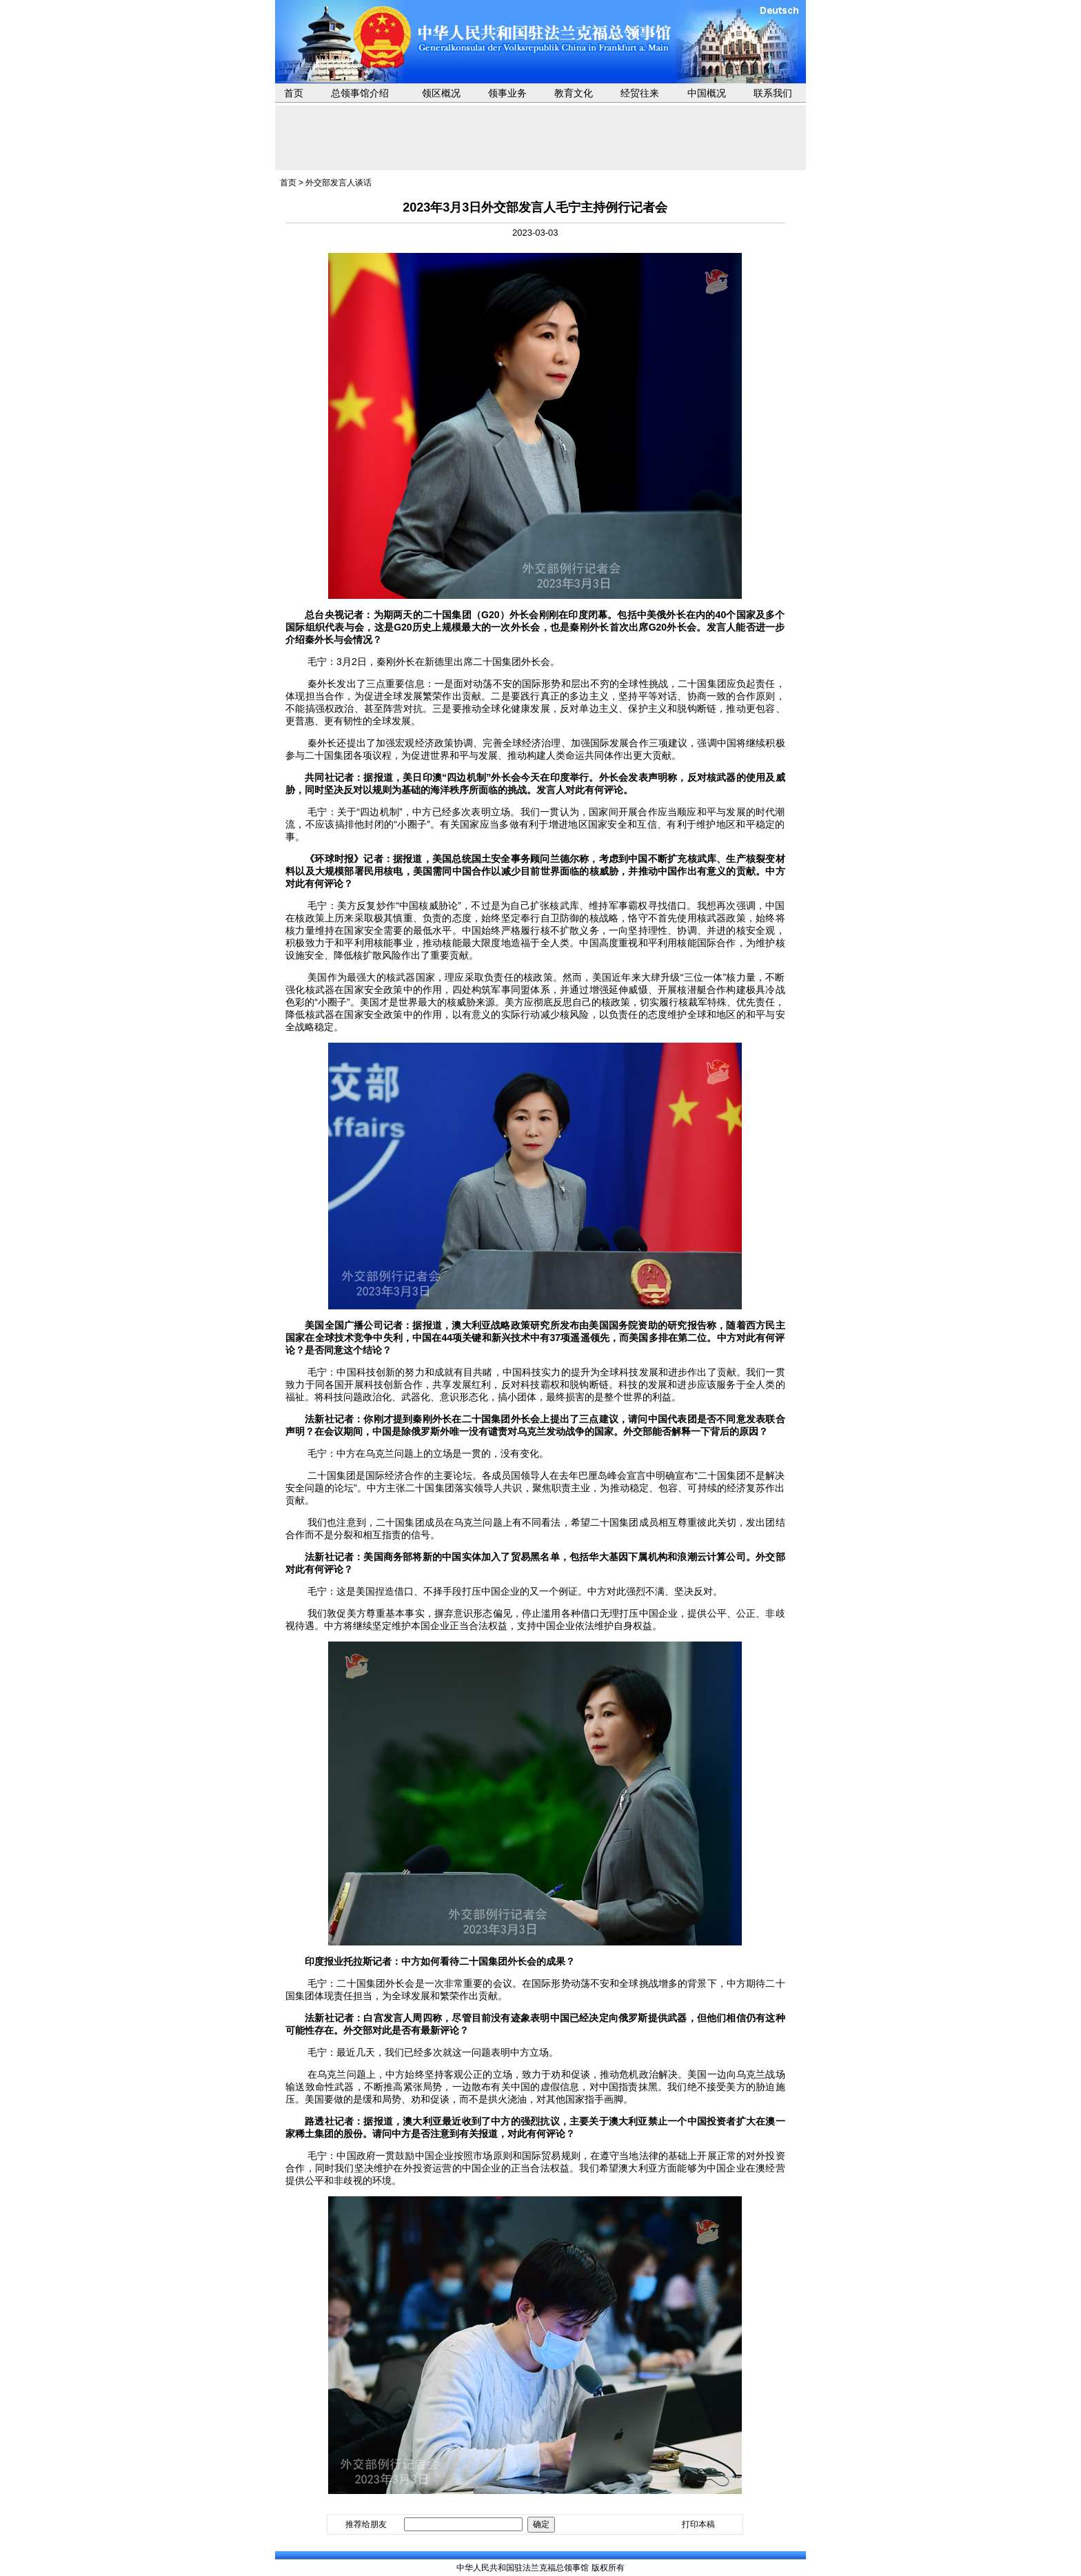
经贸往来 (639, 93)
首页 (293, 93)
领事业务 (507, 93)
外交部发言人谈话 (338, 182)
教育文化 (573, 93)
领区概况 (441, 93)
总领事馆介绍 (360, 93)
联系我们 (773, 93)
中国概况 (706, 93)
